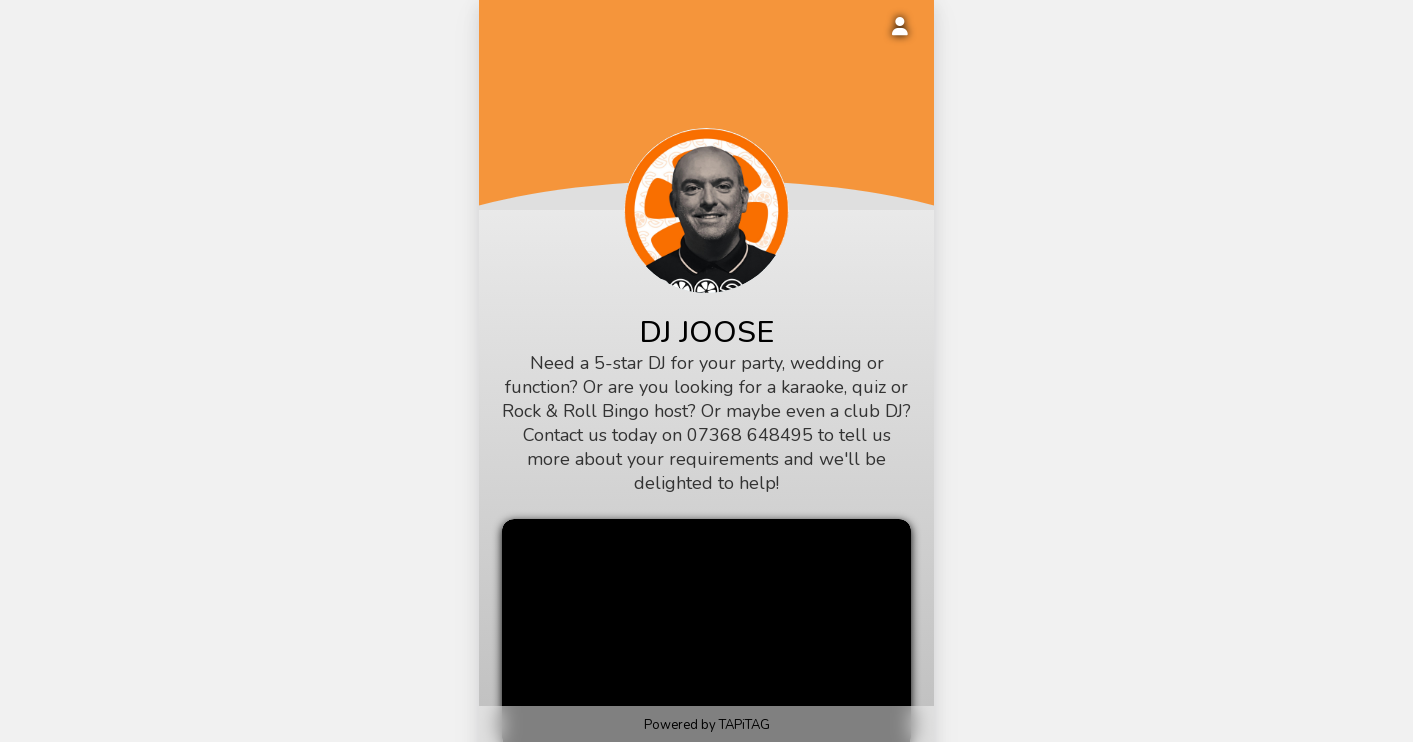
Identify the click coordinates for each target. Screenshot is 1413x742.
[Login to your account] (900, 27)
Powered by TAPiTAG (707, 725)
